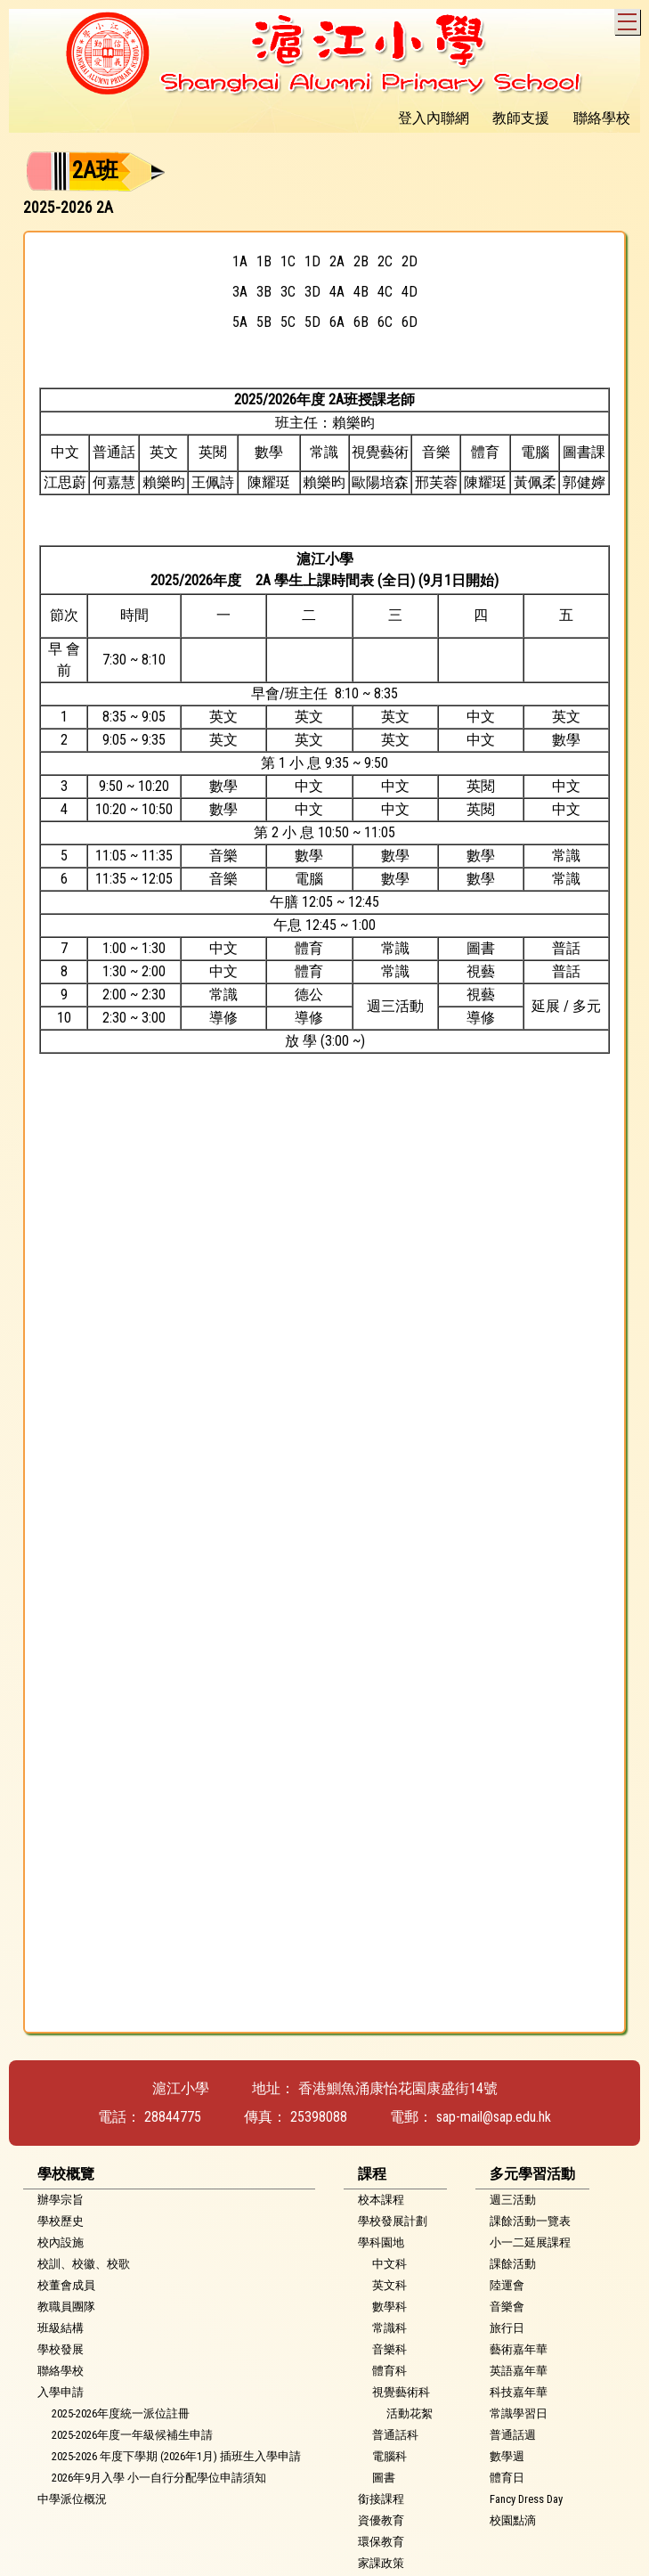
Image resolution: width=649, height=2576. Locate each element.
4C (385, 291)
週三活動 (513, 2199)
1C (288, 261)
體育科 (389, 2370)
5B (264, 322)
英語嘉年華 (519, 2370)
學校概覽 (65, 2173)
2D (410, 261)
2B (361, 261)
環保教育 (381, 2541)
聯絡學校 (60, 2370)
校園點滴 (513, 2520)
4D (410, 291)
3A (239, 291)
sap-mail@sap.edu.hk (493, 2116)
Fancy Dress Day (526, 2499)
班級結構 (60, 2328)
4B (361, 291)
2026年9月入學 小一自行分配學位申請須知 (159, 2477)
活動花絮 (409, 2413)
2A (337, 261)
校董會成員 (66, 2285)
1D (312, 261)
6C (385, 322)
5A (239, 322)
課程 (372, 2173)
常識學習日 (519, 2413)
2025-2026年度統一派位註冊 (121, 2413)
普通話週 (513, 2434)
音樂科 (389, 2349)
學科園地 (381, 2242)
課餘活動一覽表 (530, 2221)
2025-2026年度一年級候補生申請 (132, 2434)
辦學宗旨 (60, 2199)
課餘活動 (513, 2263)
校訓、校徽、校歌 (83, 2263)
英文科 (389, 2285)
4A (337, 291)
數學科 (389, 2306)
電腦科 (389, 2456)
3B (264, 291)
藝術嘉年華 (519, 2349)
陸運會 (507, 2285)
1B (264, 261)
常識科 (389, 2328)
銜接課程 (381, 2499)
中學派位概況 (72, 2499)
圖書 (383, 2477)
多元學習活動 (532, 2173)
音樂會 (507, 2306)
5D (312, 322)
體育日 (507, 2477)
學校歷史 (60, 2221)
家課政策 (381, 2563)
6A (337, 322)
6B (361, 322)
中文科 (389, 2263)
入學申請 (60, 2392)
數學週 (507, 2456)
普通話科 (395, 2434)
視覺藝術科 (401, 2392)
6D (410, 322)
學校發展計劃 (392, 2221)
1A (239, 261)
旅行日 (507, 2328)
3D (312, 291)
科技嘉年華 (519, 2392)
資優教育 (381, 2520)
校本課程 (381, 2199)
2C (385, 261)
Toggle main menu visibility (629, 19)
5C (288, 322)
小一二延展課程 (530, 2242)
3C (288, 291)
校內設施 (60, 2242)
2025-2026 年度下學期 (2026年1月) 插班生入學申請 (176, 2456)
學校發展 (60, 2349)
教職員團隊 (66, 2306)
